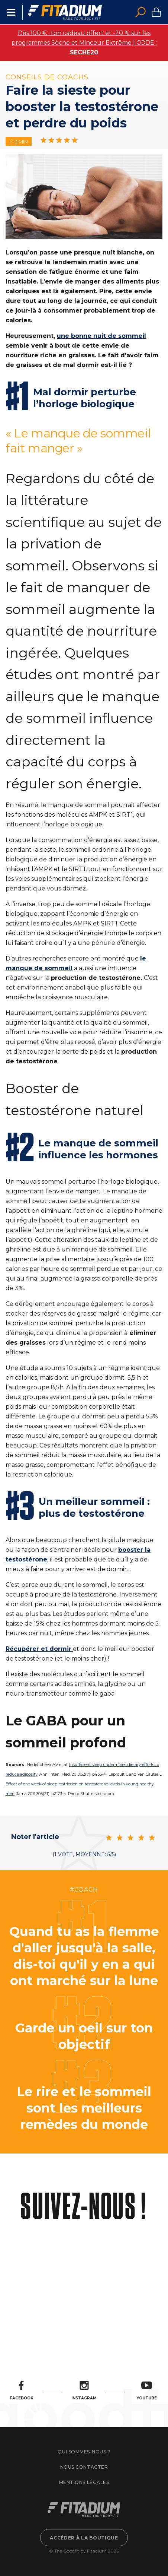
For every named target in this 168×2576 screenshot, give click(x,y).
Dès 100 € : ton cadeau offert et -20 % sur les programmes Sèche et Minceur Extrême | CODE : (84, 42)
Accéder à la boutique (84, 2538)
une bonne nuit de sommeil (101, 335)
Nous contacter (84, 2467)
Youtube (146, 2391)
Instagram (84, 2391)
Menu (11, 12)
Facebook (21, 2391)
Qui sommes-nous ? (84, 2452)
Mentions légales (84, 2482)
